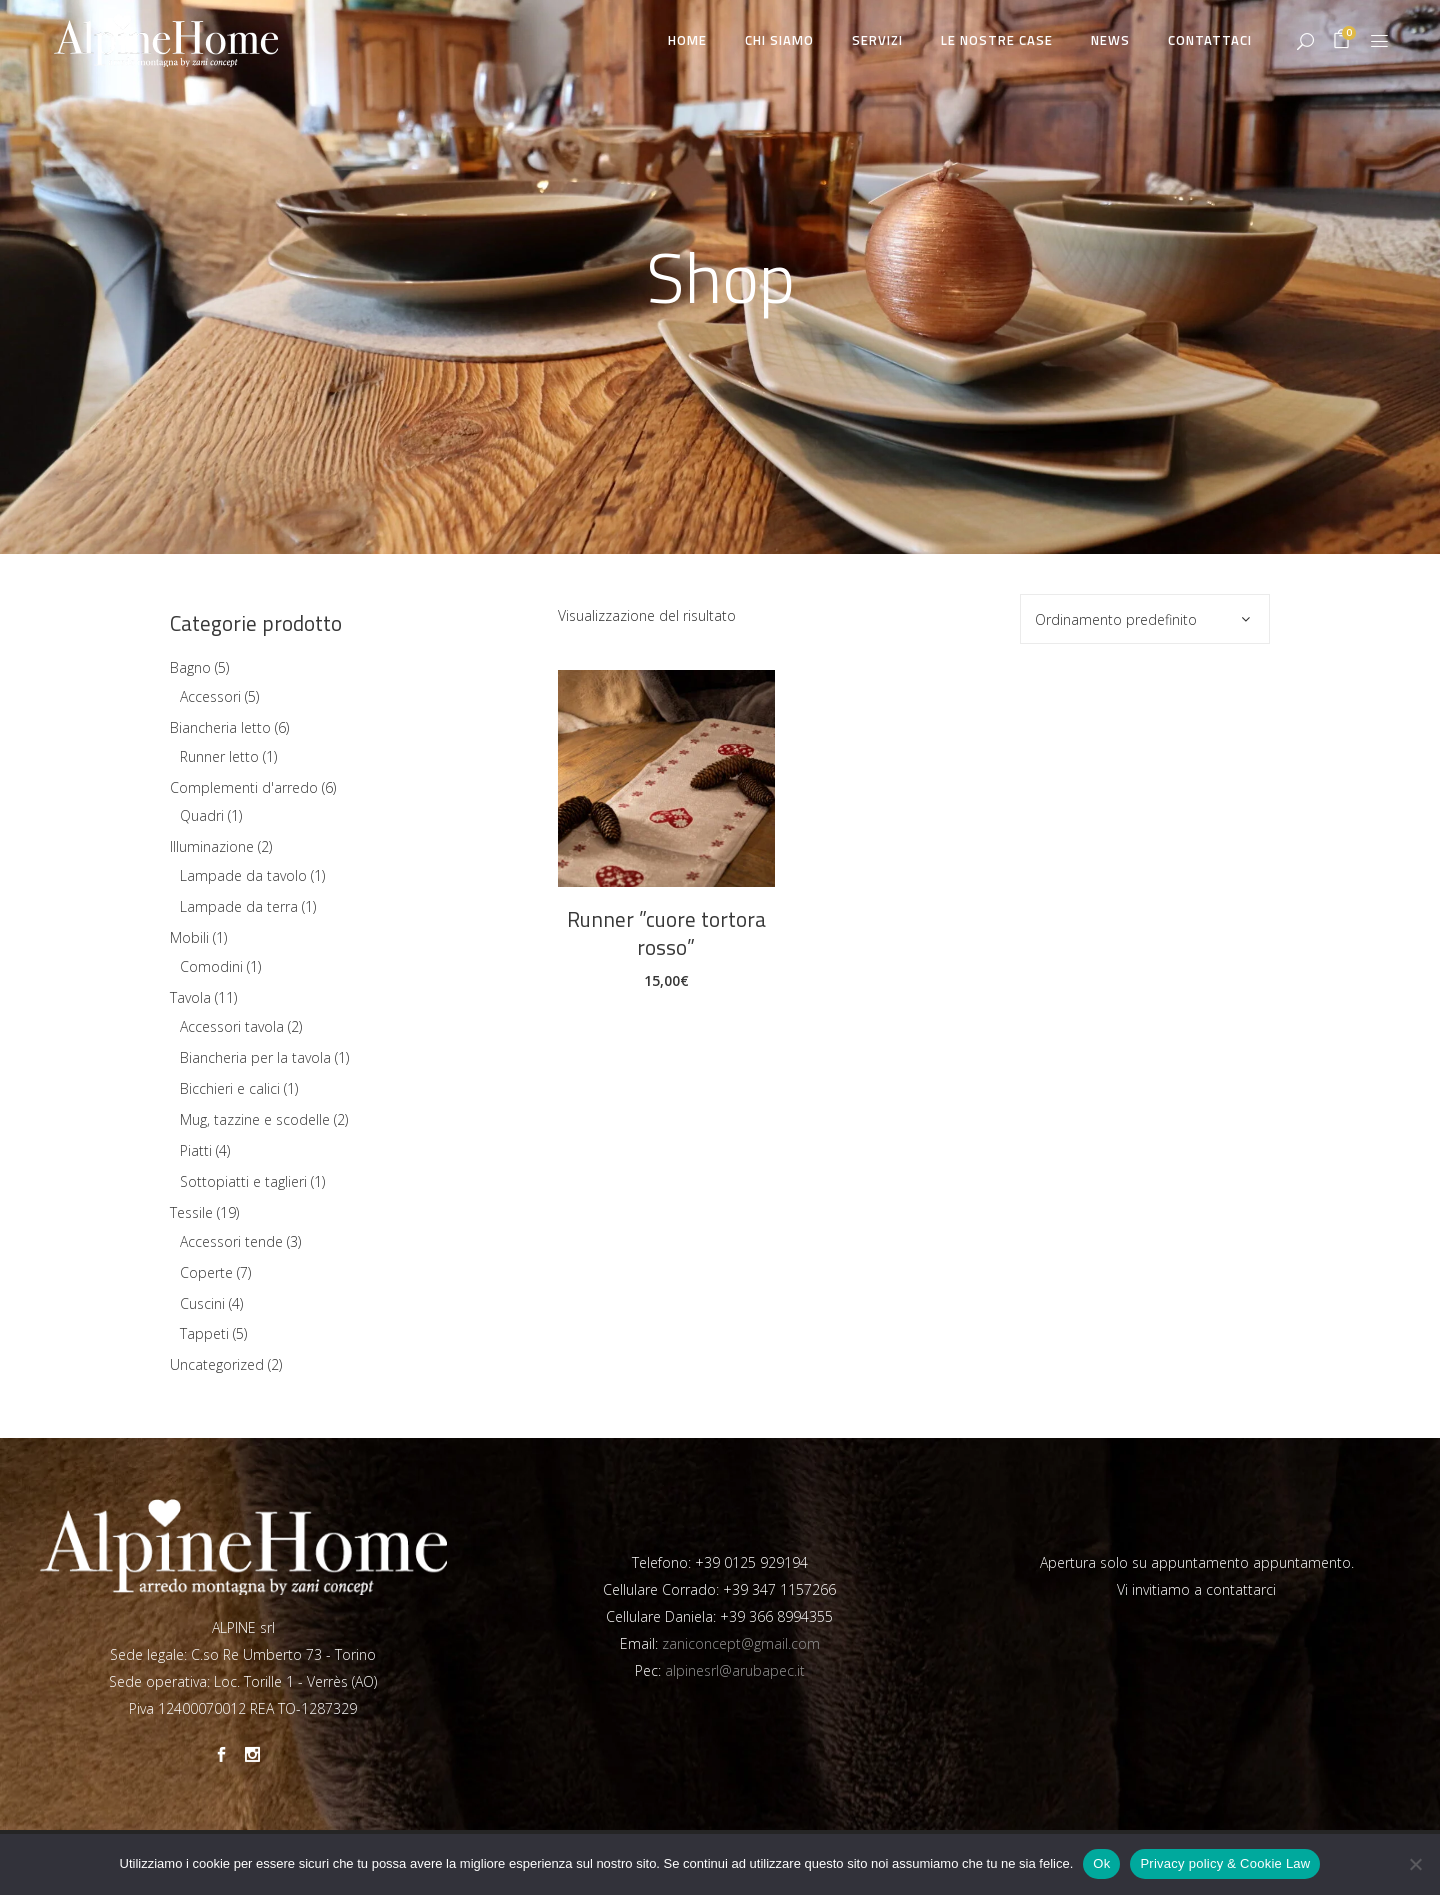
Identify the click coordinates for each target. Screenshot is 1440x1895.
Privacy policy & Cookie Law (1225, 1863)
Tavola (190, 997)
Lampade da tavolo (243, 875)
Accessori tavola (232, 1026)
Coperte (206, 1272)
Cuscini (202, 1303)
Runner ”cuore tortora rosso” (666, 933)
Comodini (211, 966)
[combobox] (1145, 619)
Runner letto (219, 756)
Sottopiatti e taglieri (243, 1181)
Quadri (202, 815)
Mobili (189, 937)
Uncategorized (217, 1364)
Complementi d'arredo (244, 787)
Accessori (210, 696)
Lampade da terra (239, 906)
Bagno (190, 667)
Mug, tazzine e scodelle (255, 1119)
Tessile (191, 1212)
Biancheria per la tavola (255, 1057)
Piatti (196, 1150)
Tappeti (204, 1333)
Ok (1101, 1863)
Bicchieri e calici (230, 1088)
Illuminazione (212, 846)
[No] (1415, 1864)
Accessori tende (231, 1241)
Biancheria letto (220, 727)
